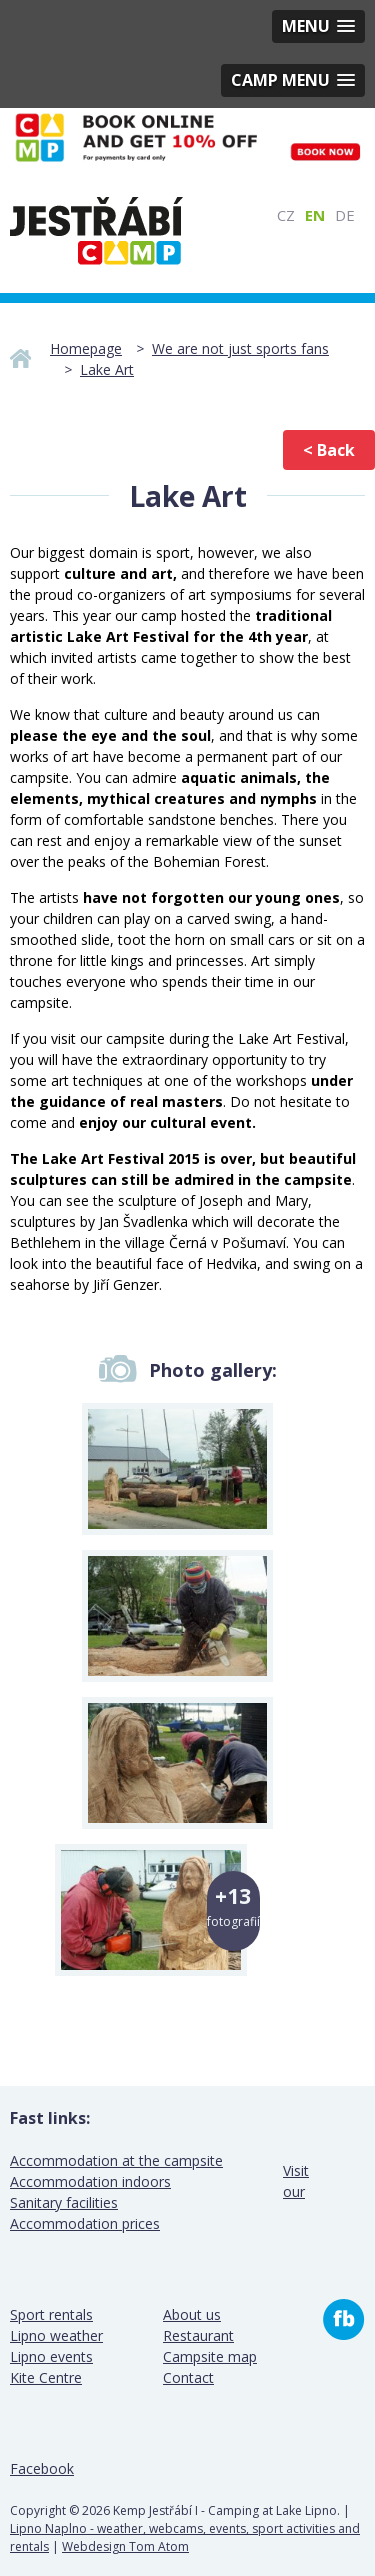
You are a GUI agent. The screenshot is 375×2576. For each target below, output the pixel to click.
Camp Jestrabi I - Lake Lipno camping (96, 231)
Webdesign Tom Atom (125, 2546)
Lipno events (51, 2356)
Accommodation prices (85, 2223)
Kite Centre (46, 2377)
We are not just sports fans (240, 348)
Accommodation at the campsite (116, 2160)
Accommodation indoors (90, 2181)
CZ (286, 215)
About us (192, 2314)
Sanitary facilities (64, 2202)
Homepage (86, 348)
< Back (329, 450)
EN (315, 215)
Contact (188, 2377)
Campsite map (210, 2356)
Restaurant (198, 2335)
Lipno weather (56, 2335)
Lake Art (107, 369)
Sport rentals (51, 2314)
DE (345, 215)
